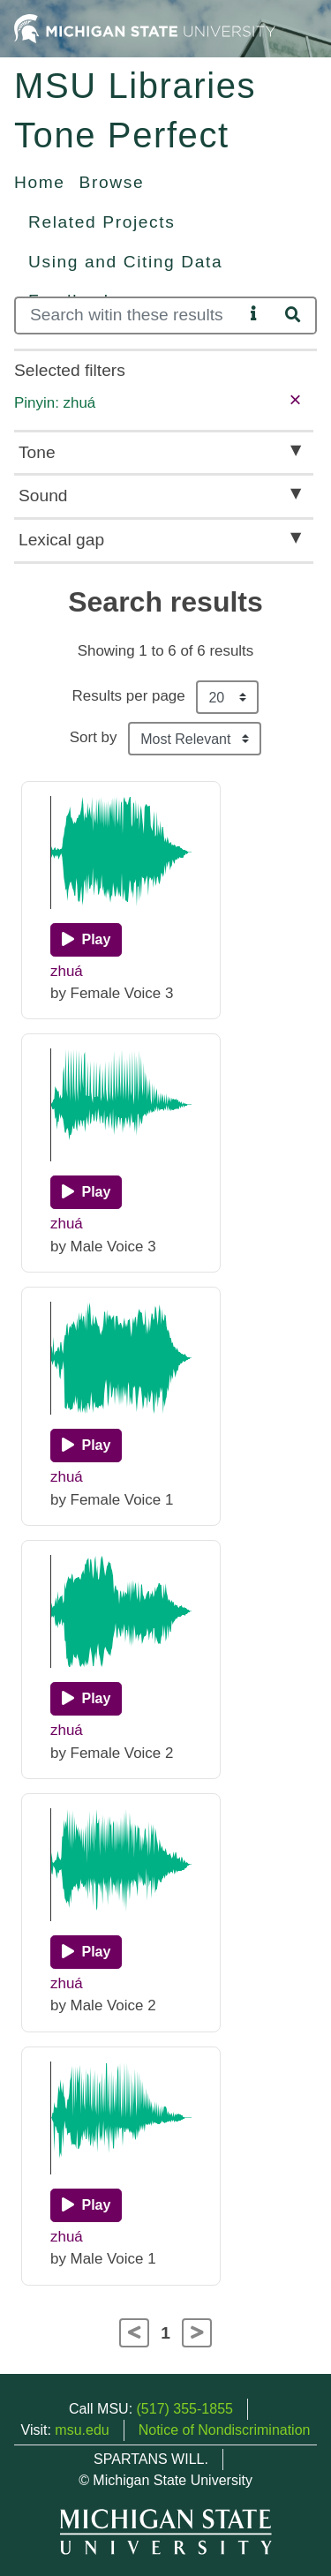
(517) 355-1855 (185, 2408)
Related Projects (101, 222)
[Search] (129, 315)
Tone (37, 452)
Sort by (93, 737)
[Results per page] (227, 697)
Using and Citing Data (125, 261)
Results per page (128, 695)
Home (39, 182)
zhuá (66, 971)
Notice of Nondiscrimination (225, 2429)
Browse (112, 182)
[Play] (86, 940)
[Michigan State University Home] (144, 27)
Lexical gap (61, 539)
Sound (43, 495)
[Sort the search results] (194, 738)
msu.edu (82, 2429)
